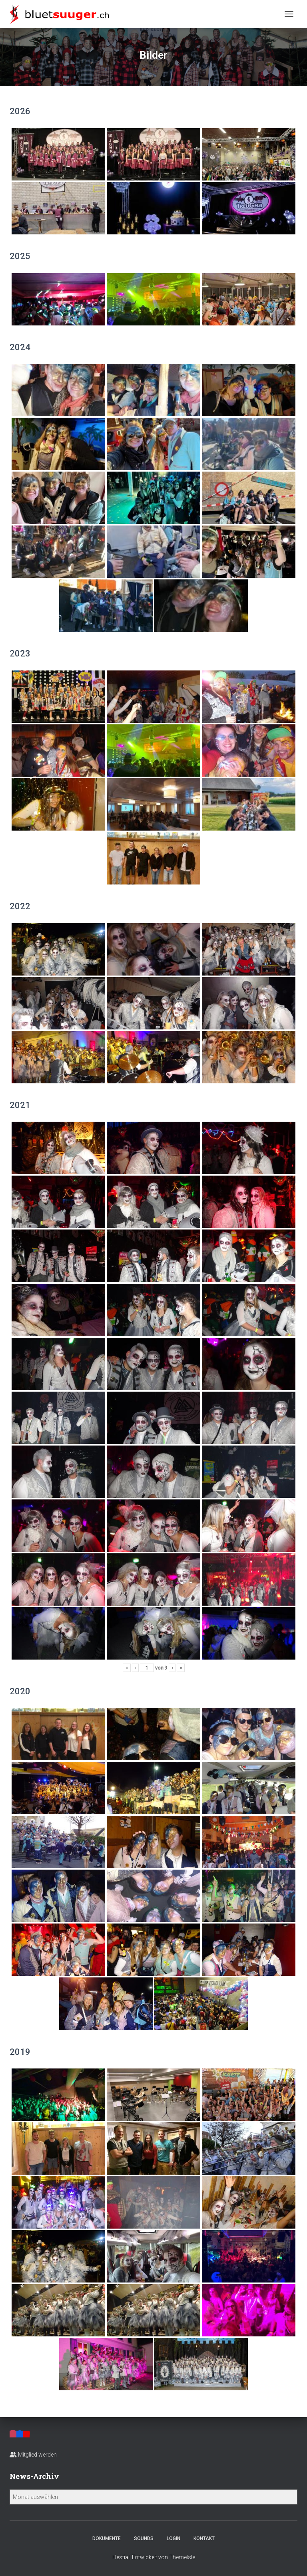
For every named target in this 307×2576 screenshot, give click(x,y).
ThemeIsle (182, 2557)
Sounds (144, 2538)
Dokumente (106, 2538)
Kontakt (204, 2538)
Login (173, 2538)
